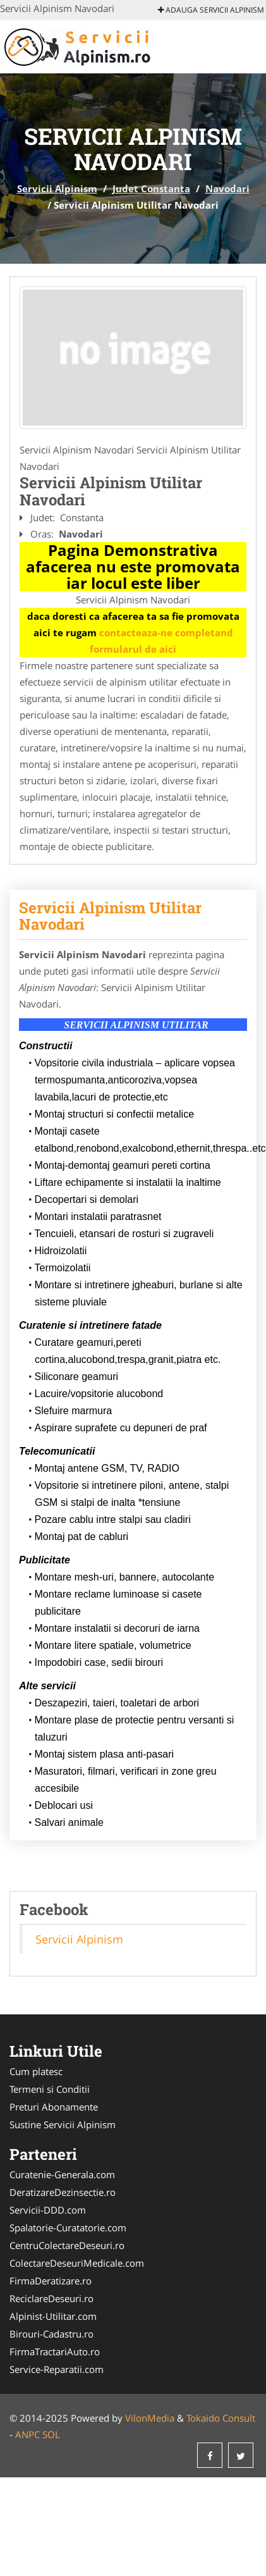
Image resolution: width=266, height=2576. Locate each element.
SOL (51, 2434)
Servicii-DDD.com (47, 2209)
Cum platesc (36, 2071)
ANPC (27, 2434)
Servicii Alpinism (57, 188)
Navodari (227, 188)
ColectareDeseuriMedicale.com (76, 2263)
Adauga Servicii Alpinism (211, 9)
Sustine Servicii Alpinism (62, 2124)
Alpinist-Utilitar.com (53, 2316)
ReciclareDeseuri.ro (51, 2298)
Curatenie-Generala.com (62, 2174)
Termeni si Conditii (49, 2089)
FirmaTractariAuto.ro (54, 2351)
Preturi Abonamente (53, 2106)
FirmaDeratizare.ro (50, 2280)
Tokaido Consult (220, 2418)
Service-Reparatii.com (56, 2369)
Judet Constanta (151, 188)
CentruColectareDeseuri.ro (66, 2245)
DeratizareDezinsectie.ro (62, 2192)
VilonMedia (149, 2418)
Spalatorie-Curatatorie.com (67, 2227)
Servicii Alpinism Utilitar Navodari (110, 915)
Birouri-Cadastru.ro (51, 2333)
